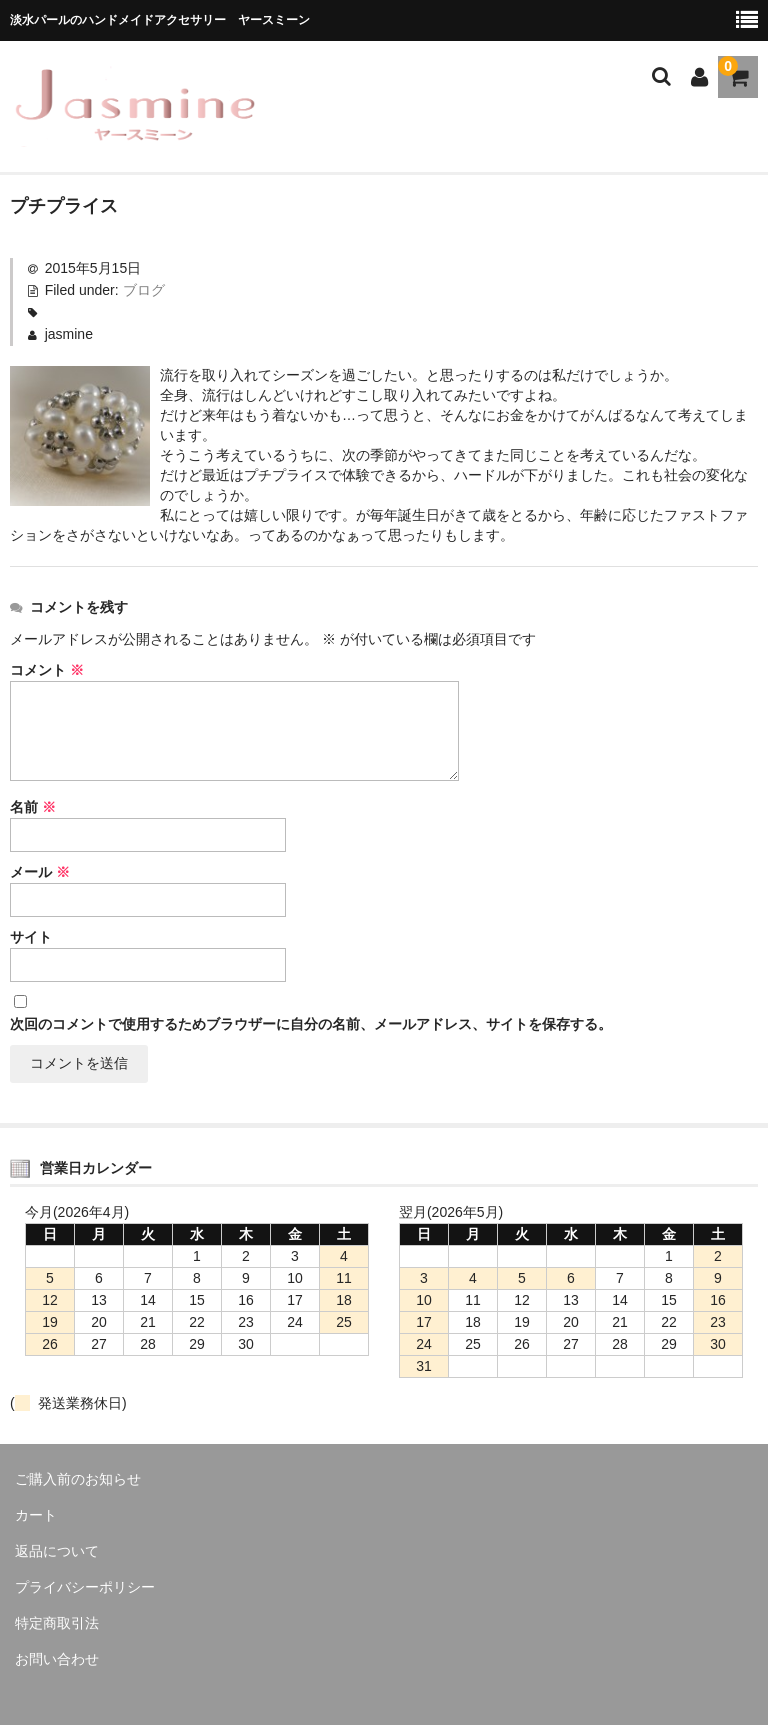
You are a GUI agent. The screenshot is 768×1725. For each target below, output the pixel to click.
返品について (57, 1551)
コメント (47, 670)
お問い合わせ (57, 1659)
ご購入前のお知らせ (78, 1479)
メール (40, 872)
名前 (33, 807)
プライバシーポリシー (85, 1587)
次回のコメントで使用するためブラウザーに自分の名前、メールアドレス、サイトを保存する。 (311, 1024)
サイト (31, 937)
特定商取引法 (57, 1623)
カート (36, 1515)
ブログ (144, 290)
